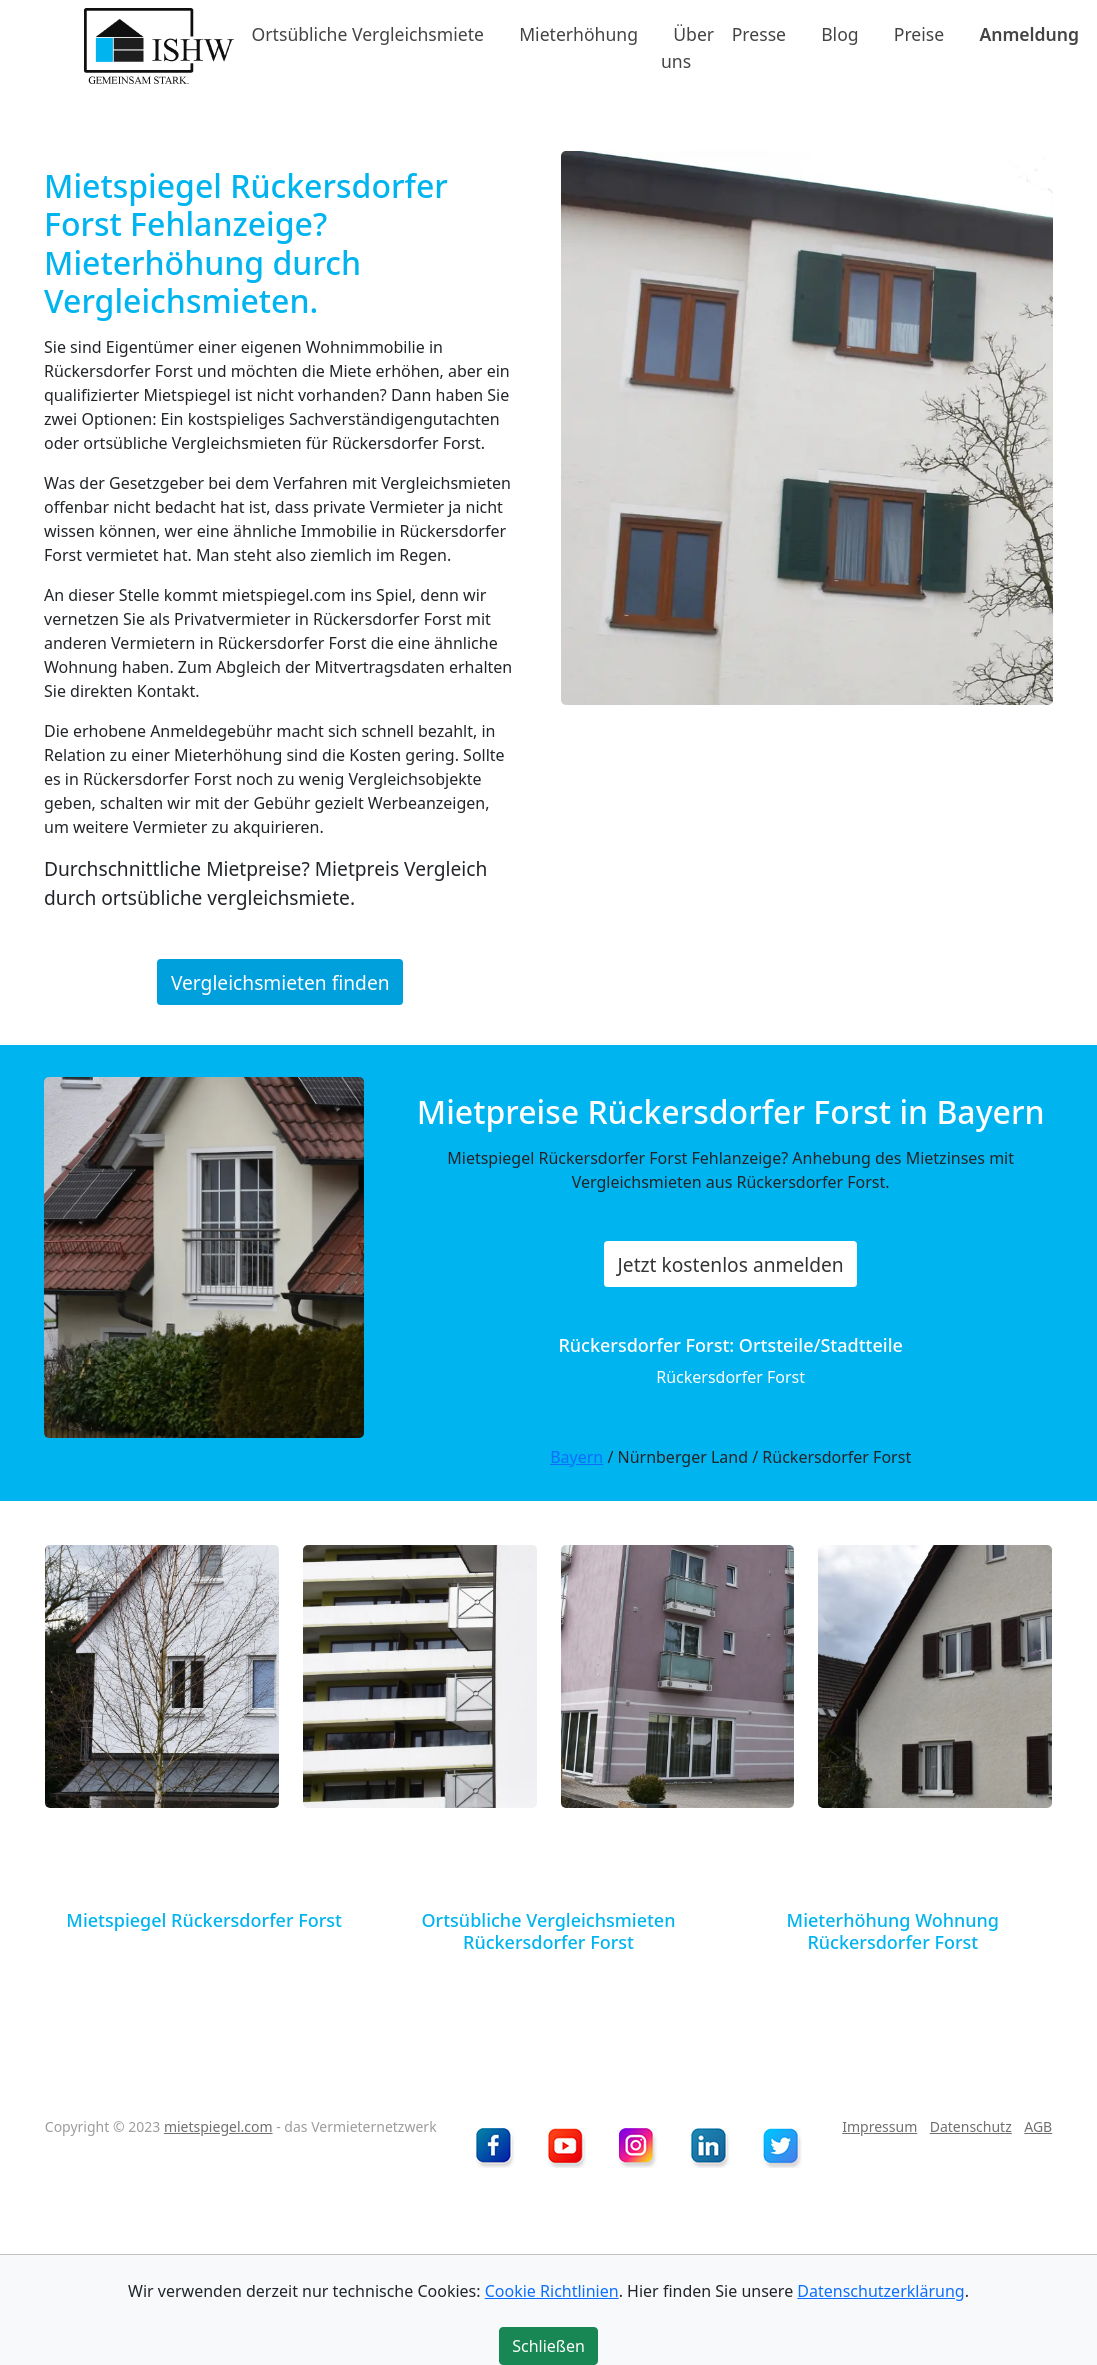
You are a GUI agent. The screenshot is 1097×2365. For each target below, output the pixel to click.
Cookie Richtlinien (552, 2291)
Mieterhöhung (578, 34)
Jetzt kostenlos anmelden (731, 1263)
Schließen (548, 2346)
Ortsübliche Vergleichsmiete (368, 34)
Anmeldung (1029, 34)
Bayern (576, 1457)
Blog (839, 34)
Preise (919, 34)
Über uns (687, 47)
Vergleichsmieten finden (280, 982)
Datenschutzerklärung (880, 2291)
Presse (759, 34)
